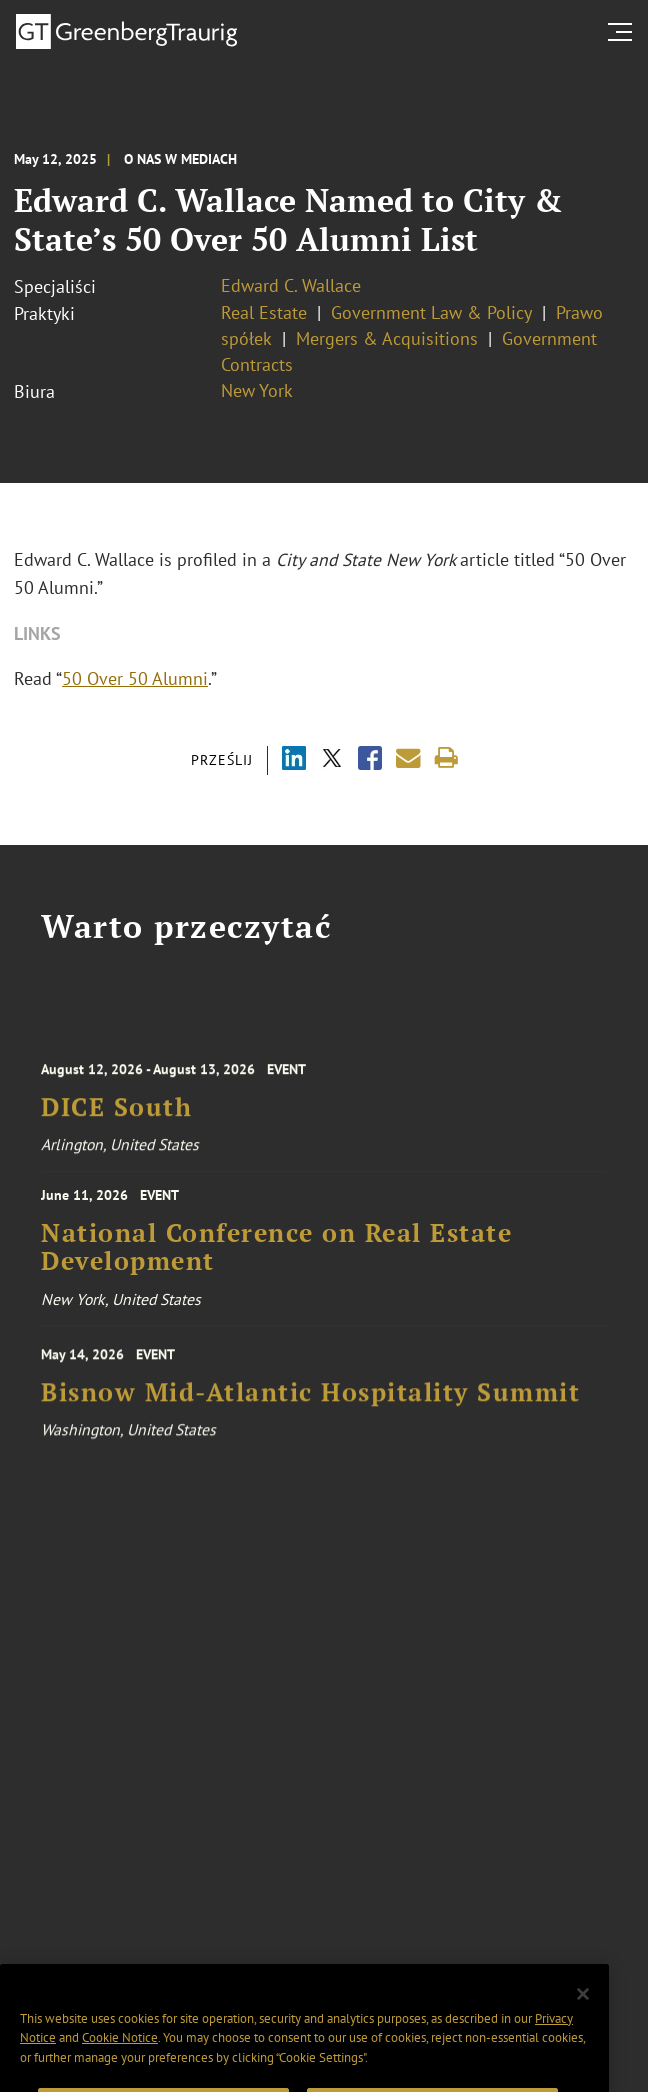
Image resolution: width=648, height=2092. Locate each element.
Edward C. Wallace (291, 285)
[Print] (446, 758)
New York (257, 390)
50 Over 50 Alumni (135, 678)
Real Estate (264, 312)
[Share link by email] (408, 758)
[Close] (583, 2024)
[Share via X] (332, 760)
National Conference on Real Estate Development (276, 1260)
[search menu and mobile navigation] (624, 32)
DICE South (116, 1121)
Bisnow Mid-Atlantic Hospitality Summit (310, 1406)
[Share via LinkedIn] (294, 760)
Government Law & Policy (431, 312)
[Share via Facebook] (370, 760)
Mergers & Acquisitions (387, 338)
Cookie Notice (120, 2067)
